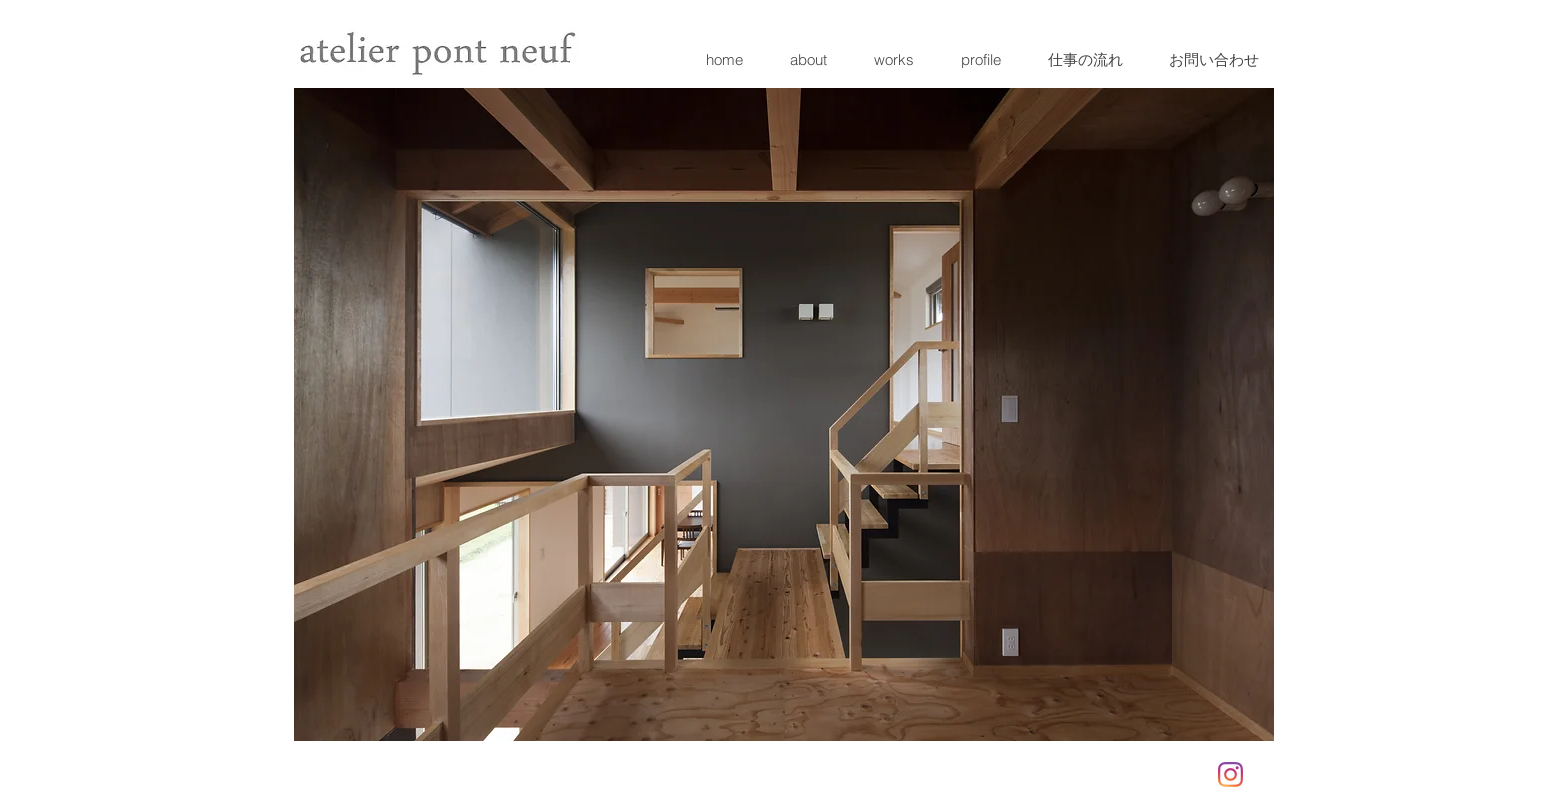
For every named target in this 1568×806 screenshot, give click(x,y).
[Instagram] (1230, 774)
